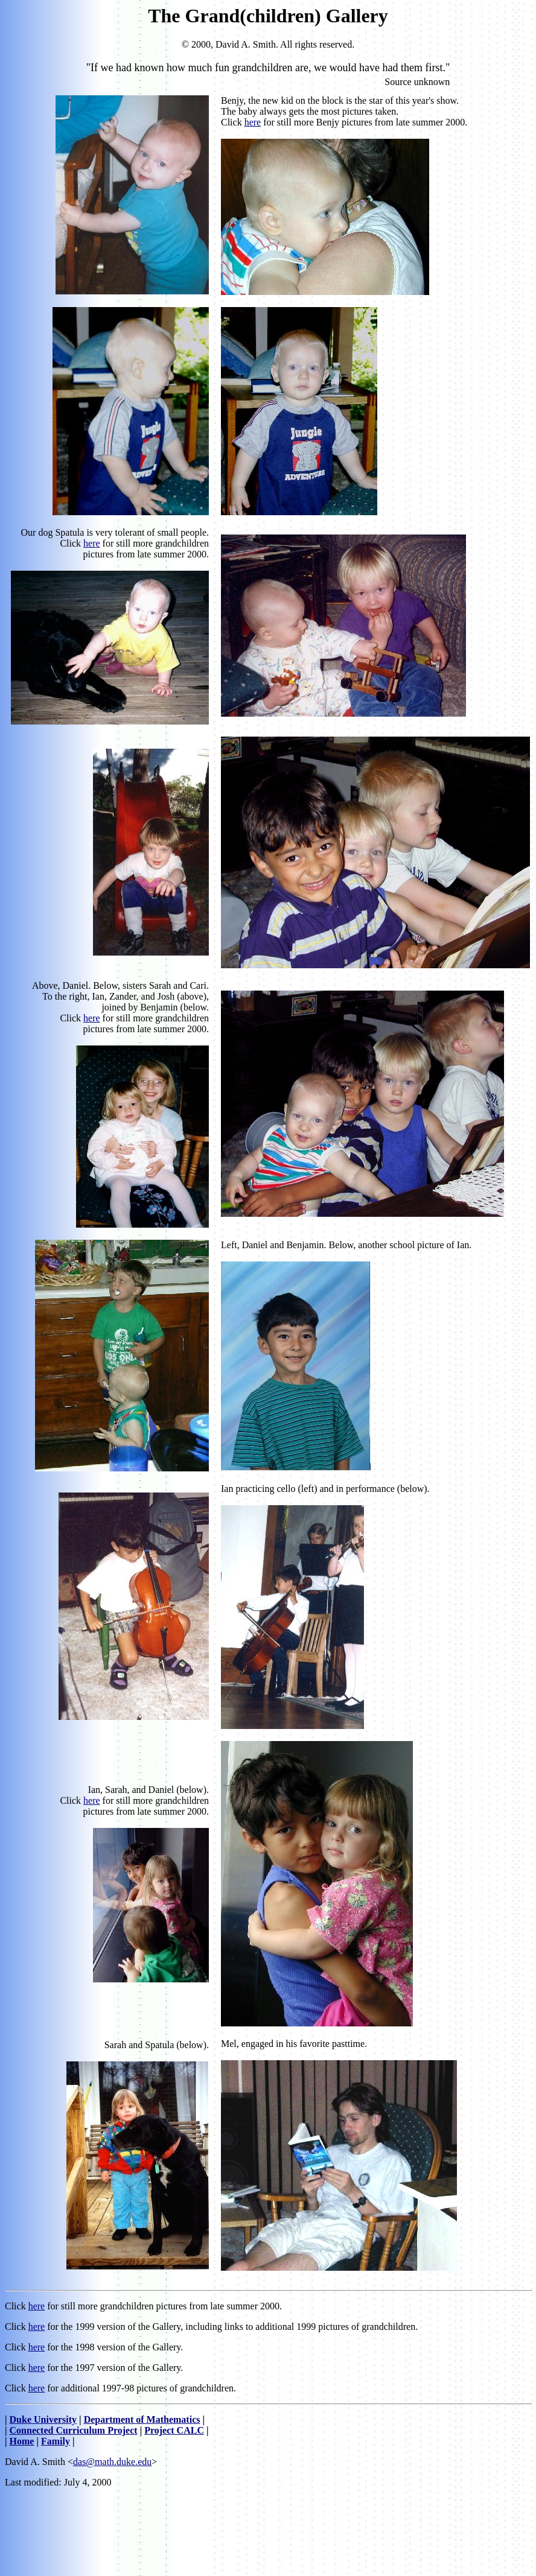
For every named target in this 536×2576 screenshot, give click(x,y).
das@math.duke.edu (112, 2462)
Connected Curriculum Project (74, 2430)
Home (22, 2441)
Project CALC (174, 2430)
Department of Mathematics (142, 2419)
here (252, 122)
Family (55, 2441)
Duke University (43, 2419)
